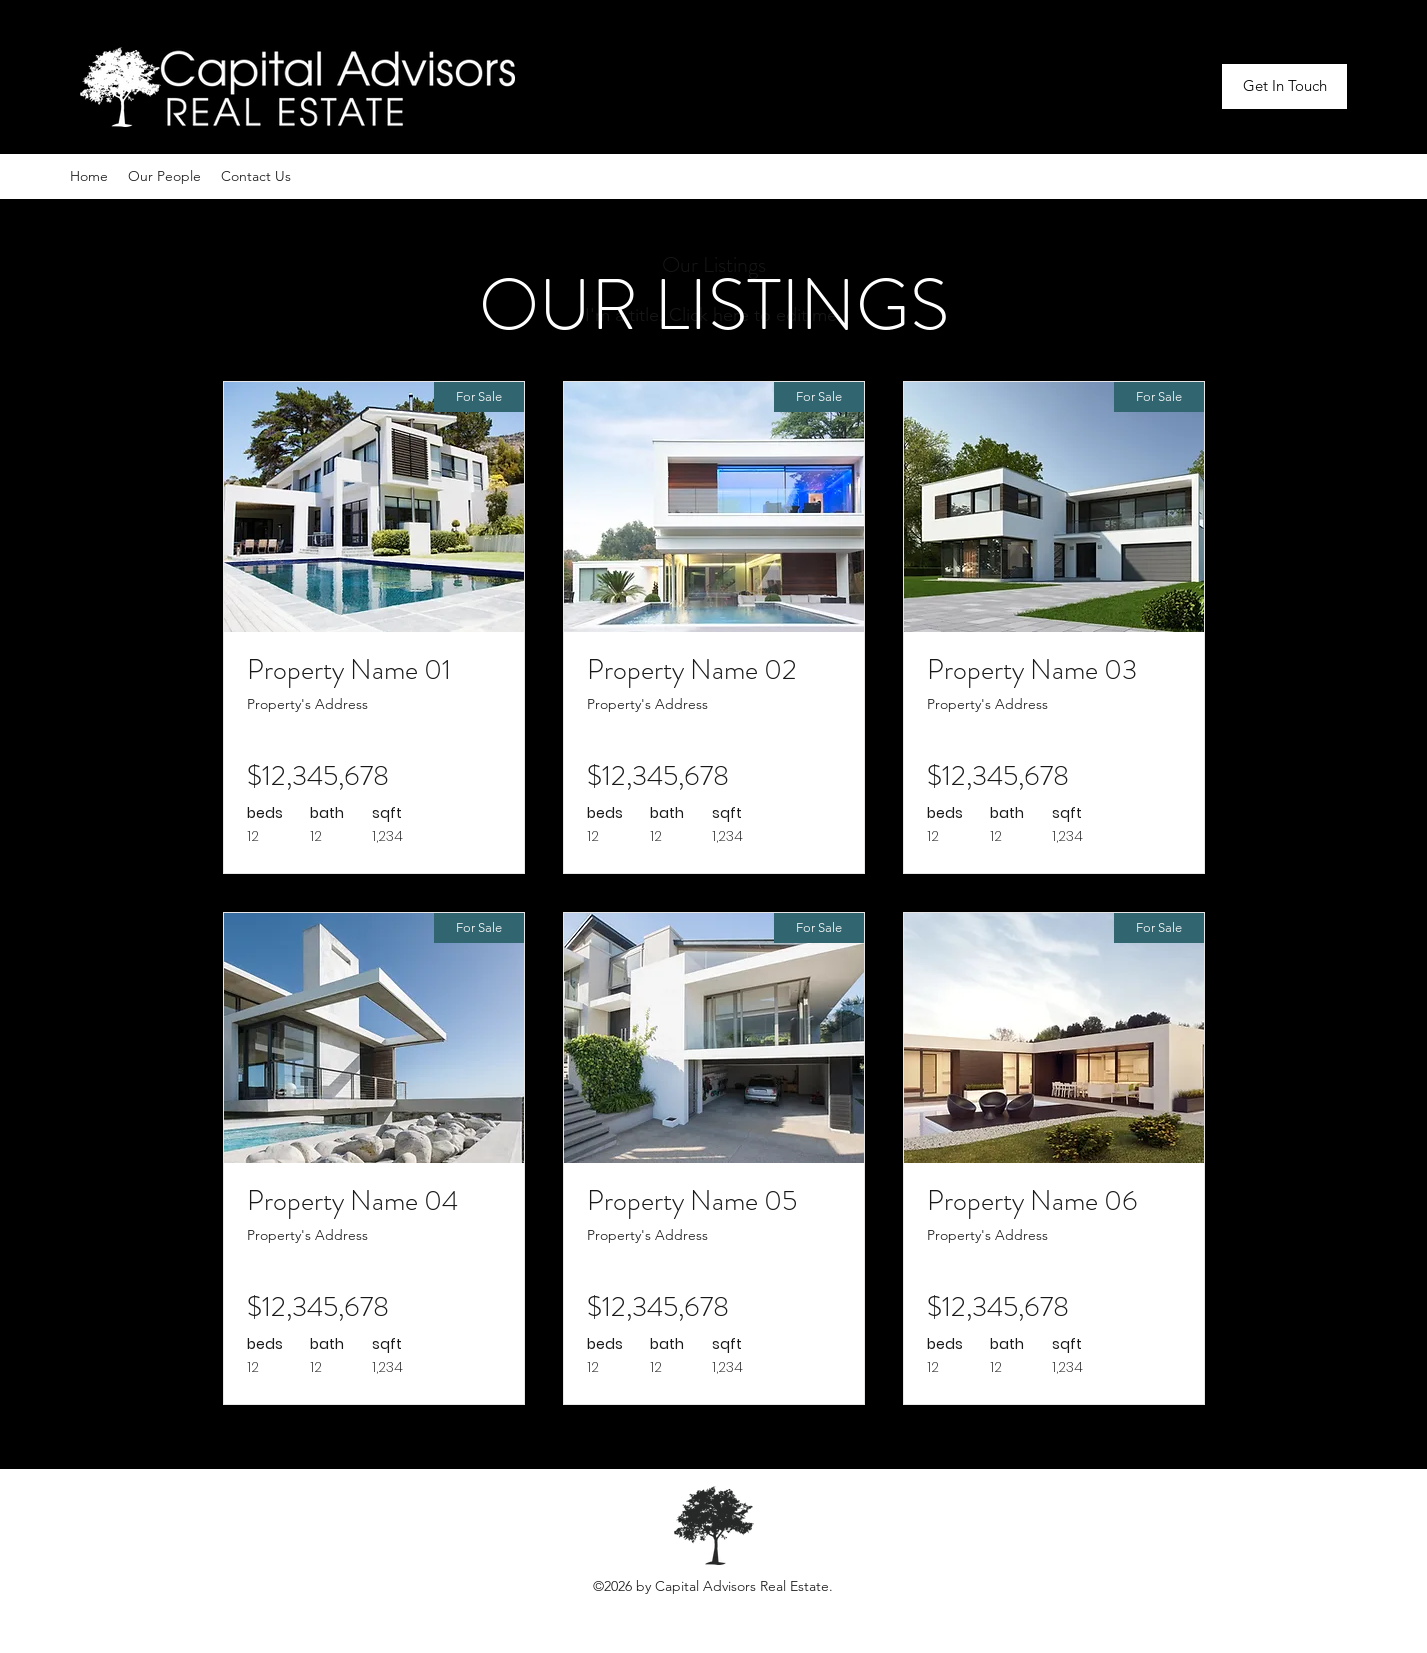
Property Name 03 (1032, 670)
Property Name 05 (692, 1201)
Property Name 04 (352, 1201)
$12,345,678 (318, 776)
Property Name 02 (692, 670)
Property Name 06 (1032, 1201)
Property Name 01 (349, 670)
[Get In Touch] (1284, 86)
